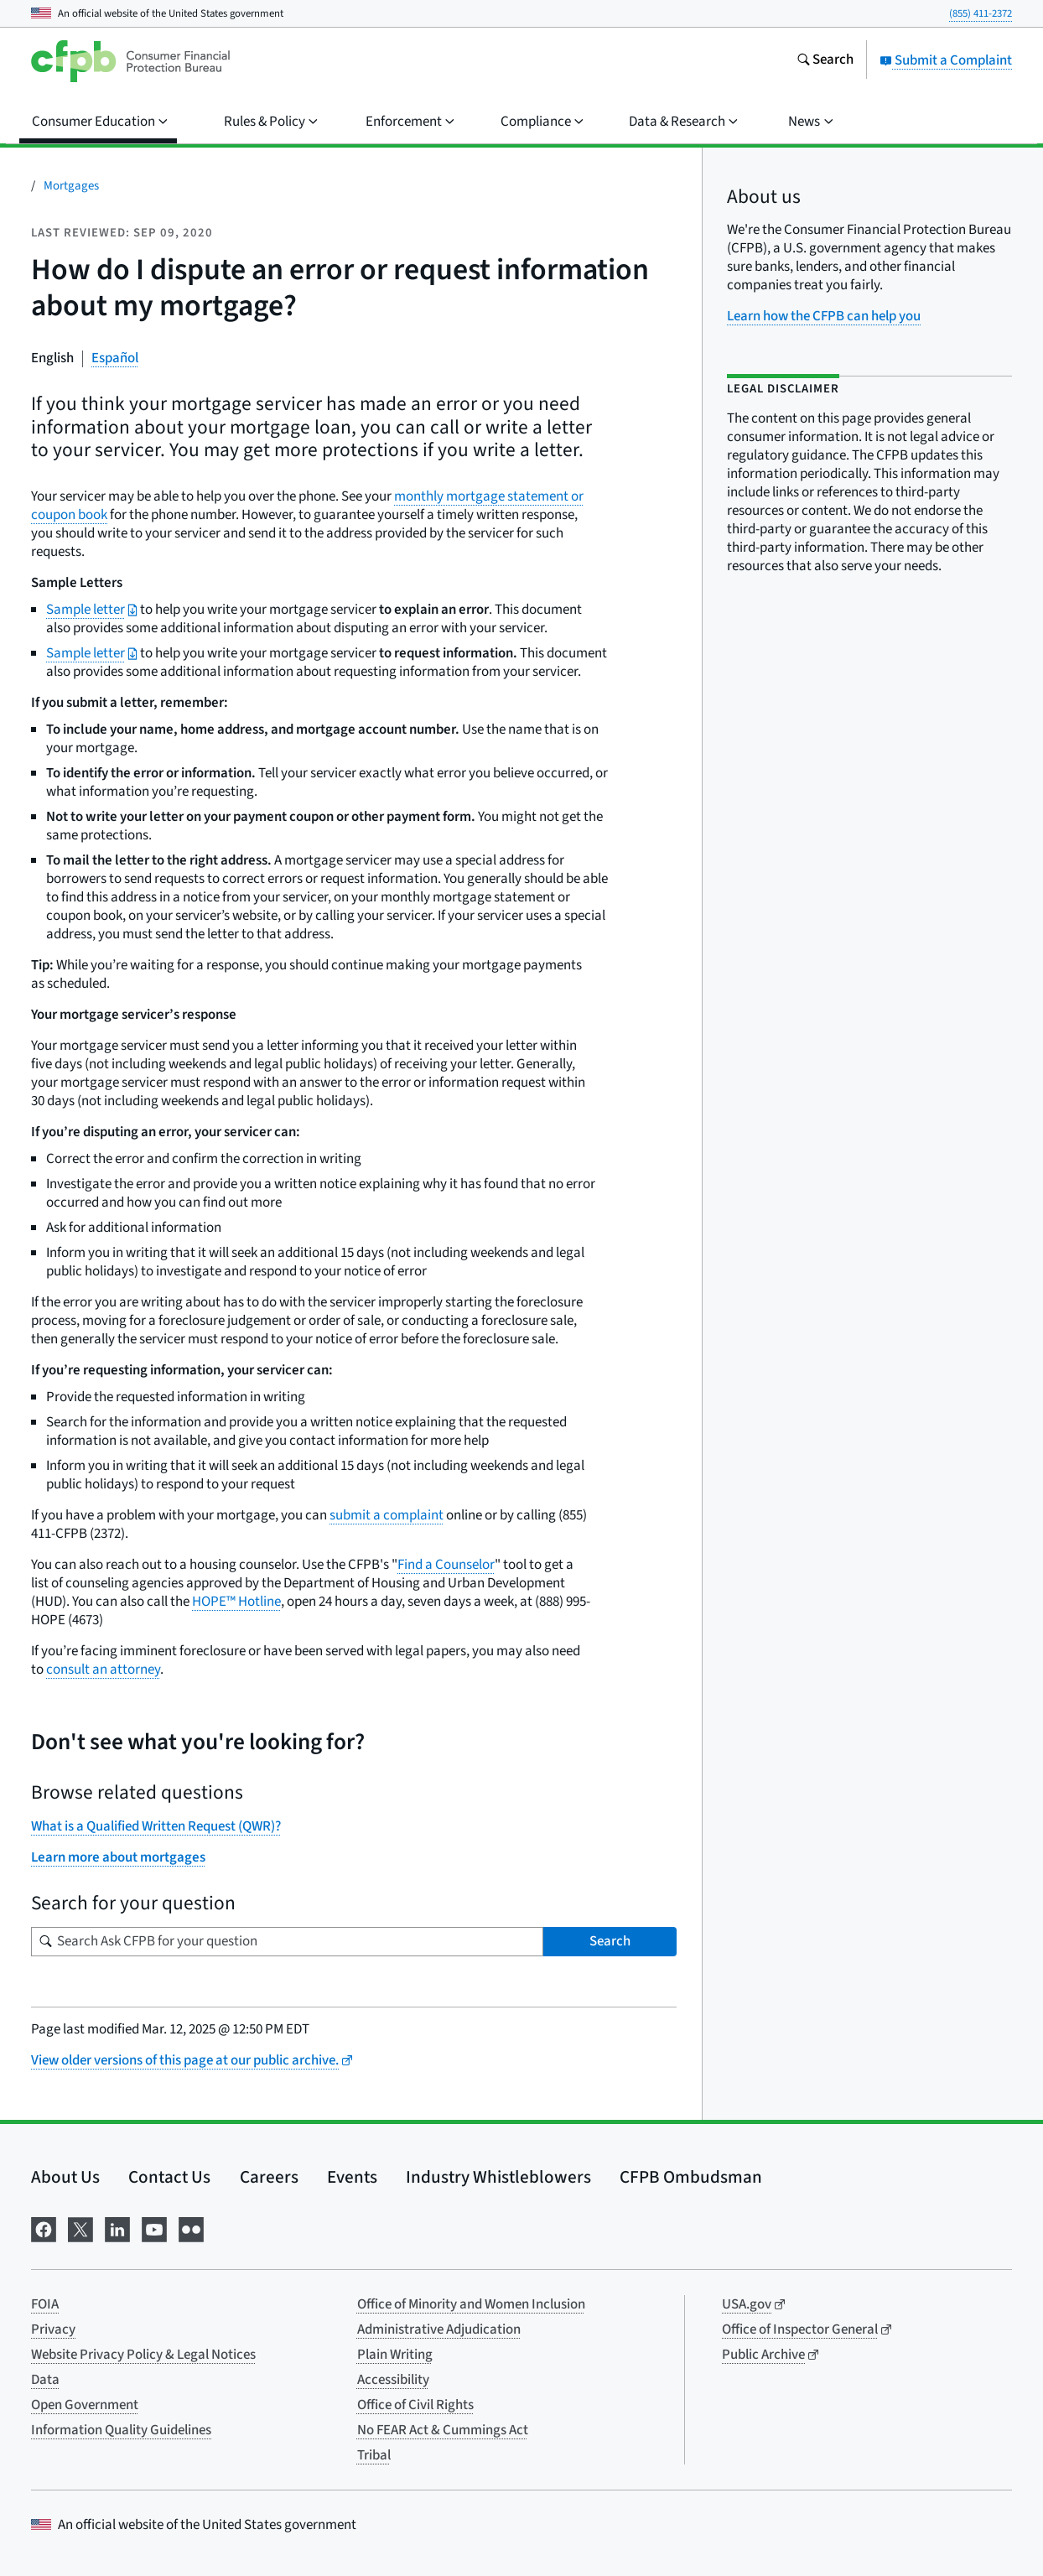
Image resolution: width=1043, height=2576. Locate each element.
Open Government (84, 2405)
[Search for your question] (287, 1941)
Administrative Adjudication (439, 2329)
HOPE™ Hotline (236, 1602)
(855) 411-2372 (980, 13)
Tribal (374, 2455)
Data (45, 2380)
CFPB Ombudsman (691, 2176)
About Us (65, 2176)
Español (114, 358)
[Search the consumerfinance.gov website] (825, 61)
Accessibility (393, 2380)
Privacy (53, 2329)
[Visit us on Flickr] (191, 2227)
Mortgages (71, 186)
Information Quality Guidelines (121, 2430)
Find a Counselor (446, 1565)
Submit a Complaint (946, 60)
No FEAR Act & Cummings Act (442, 2430)
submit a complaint (387, 1515)
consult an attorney (103, 1669)
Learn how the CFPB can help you (824, 316)
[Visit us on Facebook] (43, 2227)
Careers (269, 2176)
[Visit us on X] (80, 2227)
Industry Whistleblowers (498, 2176)
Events (352, 2176)
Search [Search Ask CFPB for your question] (609, 1941)
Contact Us (169, 2176)
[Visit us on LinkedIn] (117, 2227)
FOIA (45, 2304)
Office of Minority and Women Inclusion (471, 2304)
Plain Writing (395, 2355)
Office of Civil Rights (415, 2405)
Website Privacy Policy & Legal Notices (143, 2355)
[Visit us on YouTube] (154, 2227)
